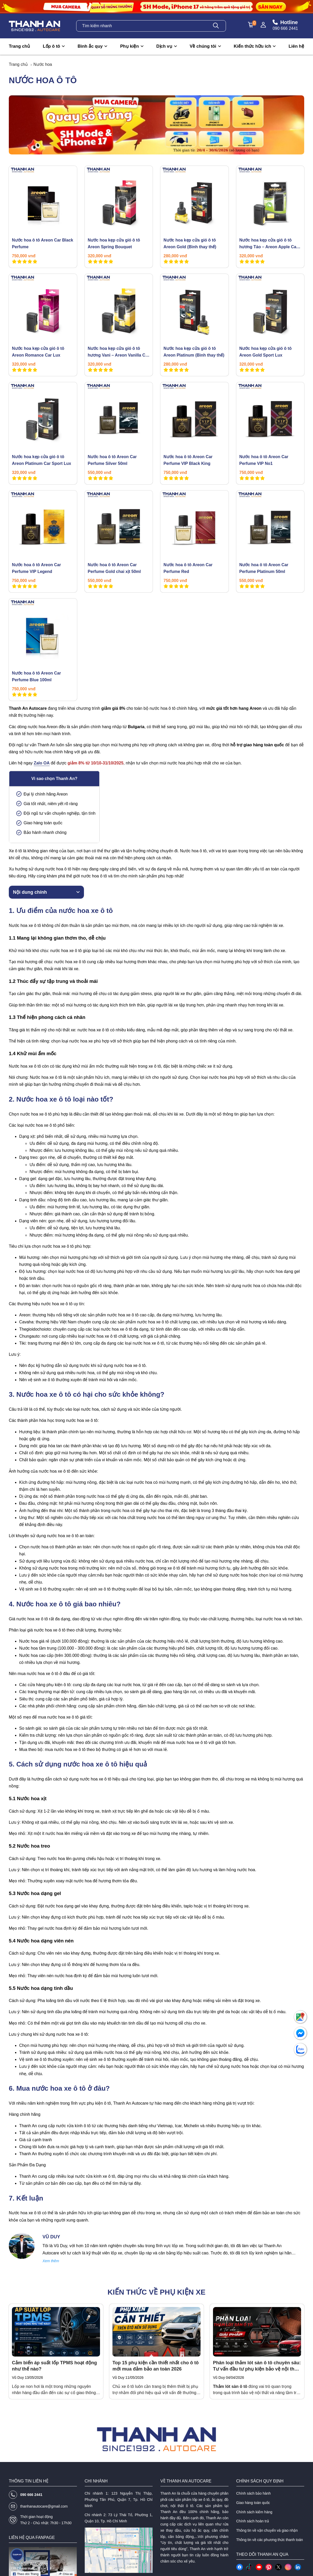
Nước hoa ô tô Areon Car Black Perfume (42, 243)
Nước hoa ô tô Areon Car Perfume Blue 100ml (36, 676)
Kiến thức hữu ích (252, 46)
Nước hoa (42, 64)
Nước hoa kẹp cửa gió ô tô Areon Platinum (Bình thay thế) (193, 351)
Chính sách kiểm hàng (254, 2512)
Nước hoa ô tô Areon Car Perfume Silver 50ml (112, 460)
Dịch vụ (164, 46)
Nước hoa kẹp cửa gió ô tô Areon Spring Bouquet (114, 243)
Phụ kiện (129, 46)
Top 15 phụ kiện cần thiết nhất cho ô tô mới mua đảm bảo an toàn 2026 (155, 2366)
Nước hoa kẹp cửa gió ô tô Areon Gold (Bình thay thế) (189, 243)
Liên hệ (296, 46)
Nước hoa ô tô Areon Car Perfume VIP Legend (36, 568)
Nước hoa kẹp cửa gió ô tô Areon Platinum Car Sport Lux (41, 460)
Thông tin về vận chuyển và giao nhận (267, 2530)
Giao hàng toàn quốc (253, 2503)
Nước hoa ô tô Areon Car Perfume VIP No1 (263, 460)
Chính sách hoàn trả (252, 2521)
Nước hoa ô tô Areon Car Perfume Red (187, 568)
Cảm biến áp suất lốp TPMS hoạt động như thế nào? (54, 2366)
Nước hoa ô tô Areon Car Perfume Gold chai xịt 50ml (114, 568)
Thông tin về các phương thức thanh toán (269, 2540)
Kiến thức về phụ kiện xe (156, 2292)
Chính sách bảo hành (253, 2493)
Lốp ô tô (51, 46)
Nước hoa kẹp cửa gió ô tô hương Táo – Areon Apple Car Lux (268, 244)
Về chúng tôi (203, 46)
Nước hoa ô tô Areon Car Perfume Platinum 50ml (263, 568)
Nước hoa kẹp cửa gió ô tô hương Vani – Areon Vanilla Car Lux (118, 352)
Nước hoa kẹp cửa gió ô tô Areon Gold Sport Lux (265, 351)
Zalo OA (41, 763)
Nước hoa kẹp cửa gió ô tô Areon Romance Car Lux (38, 351)
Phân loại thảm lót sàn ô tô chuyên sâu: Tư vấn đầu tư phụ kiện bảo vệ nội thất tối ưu (257, 2366)
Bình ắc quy (90, 46)
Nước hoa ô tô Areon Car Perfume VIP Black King (187, 460)
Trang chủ (19, 46)
